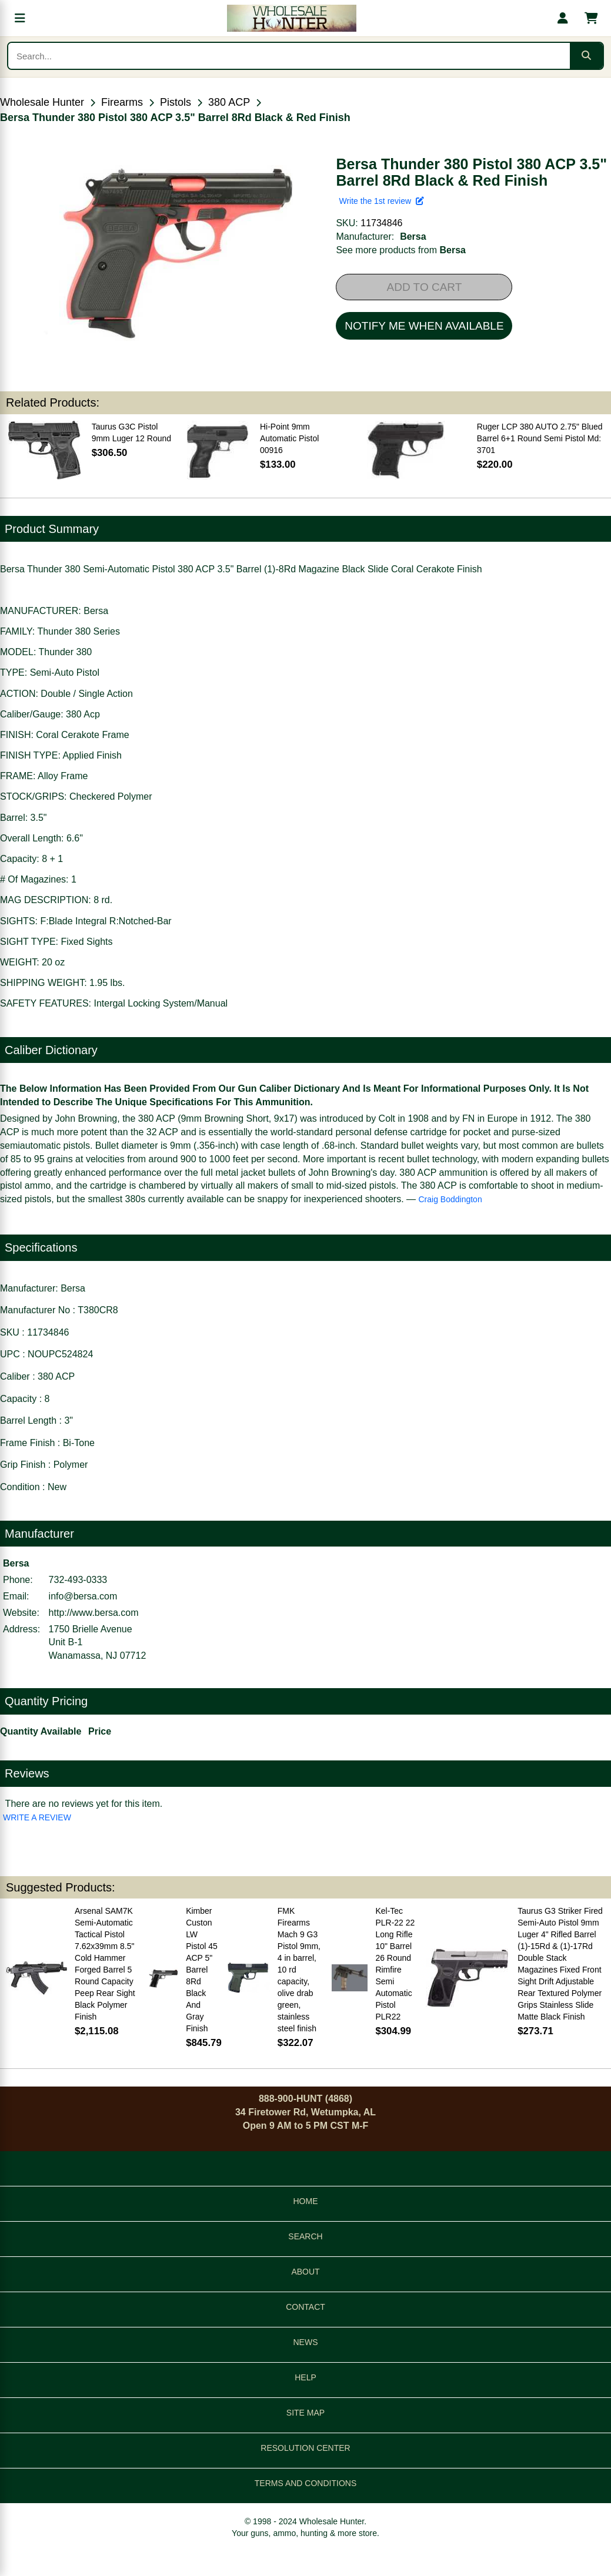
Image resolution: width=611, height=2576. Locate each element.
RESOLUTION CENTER (305, 2448)
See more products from (401, 250)
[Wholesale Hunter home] (291, 18)
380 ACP (229, 102)
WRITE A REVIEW (37, 1817)
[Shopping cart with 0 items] (591, 18)
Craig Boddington (450, 1199)
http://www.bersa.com (94, 1613)
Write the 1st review (381, 201)
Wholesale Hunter (42, 102)
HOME (305, 2201)
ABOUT (305, 2271)
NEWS (305, 2342)
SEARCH (305, 2236)
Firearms (122, 102)
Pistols (175, 102)
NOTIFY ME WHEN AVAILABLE (424, 326)
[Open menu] (20, 18)
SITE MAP (305, 2412)
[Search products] (289, 56)
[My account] (563, 18)
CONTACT (305, 2307)
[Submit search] (586, 56)
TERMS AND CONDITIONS (305, 2483)
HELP (305, 2377)
